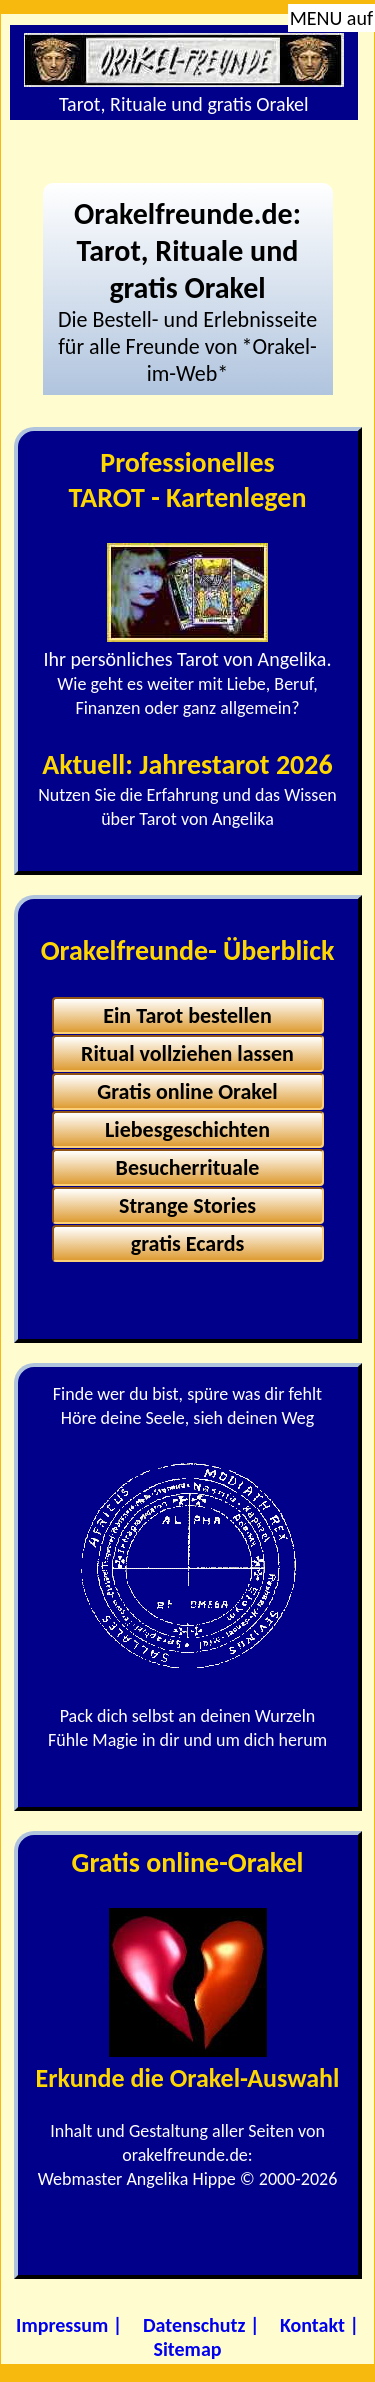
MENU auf (331, 18)
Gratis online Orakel (187, 1091)
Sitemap (188, 2349)
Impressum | (69, 2325)
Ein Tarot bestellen (187, 1015)
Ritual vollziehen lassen (187, 1053)
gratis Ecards (188, 1243)
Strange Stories (187, 1205)
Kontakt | (319, 2325)
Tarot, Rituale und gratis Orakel (184, 74)
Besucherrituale (188, 1167)
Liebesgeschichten (187, 1129)
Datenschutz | (201, 2325)
